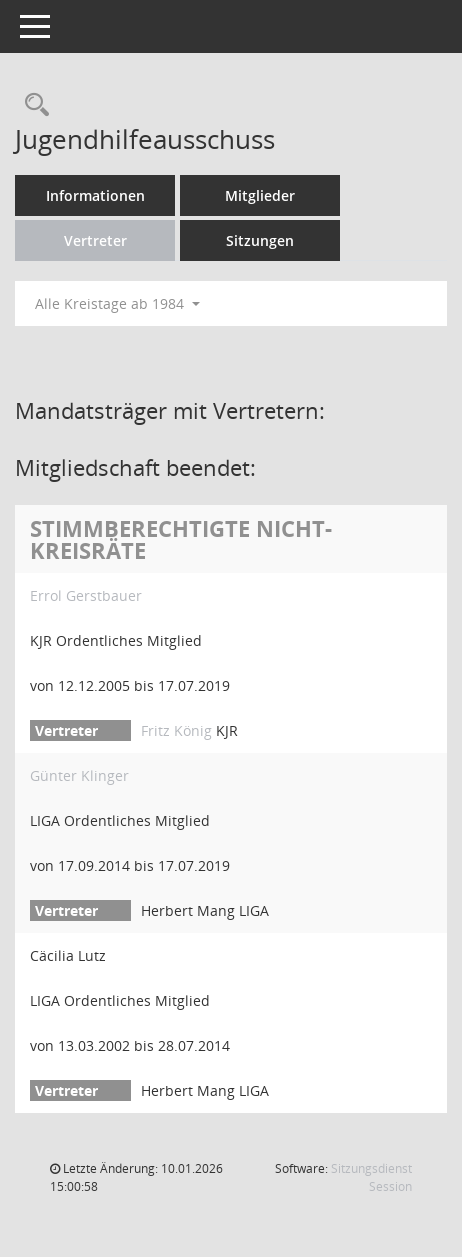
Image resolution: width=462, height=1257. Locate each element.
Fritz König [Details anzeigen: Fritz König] (176, 730)
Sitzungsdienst (371, 1177)
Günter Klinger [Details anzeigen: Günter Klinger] (79, 775)
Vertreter (95, 240)
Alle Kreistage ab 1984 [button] (117, 303)
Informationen (95, 195)
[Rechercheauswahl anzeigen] (32, 105)
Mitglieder (260, 195)
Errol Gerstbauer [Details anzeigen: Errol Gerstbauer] (86, 595)
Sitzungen (260, 240)
